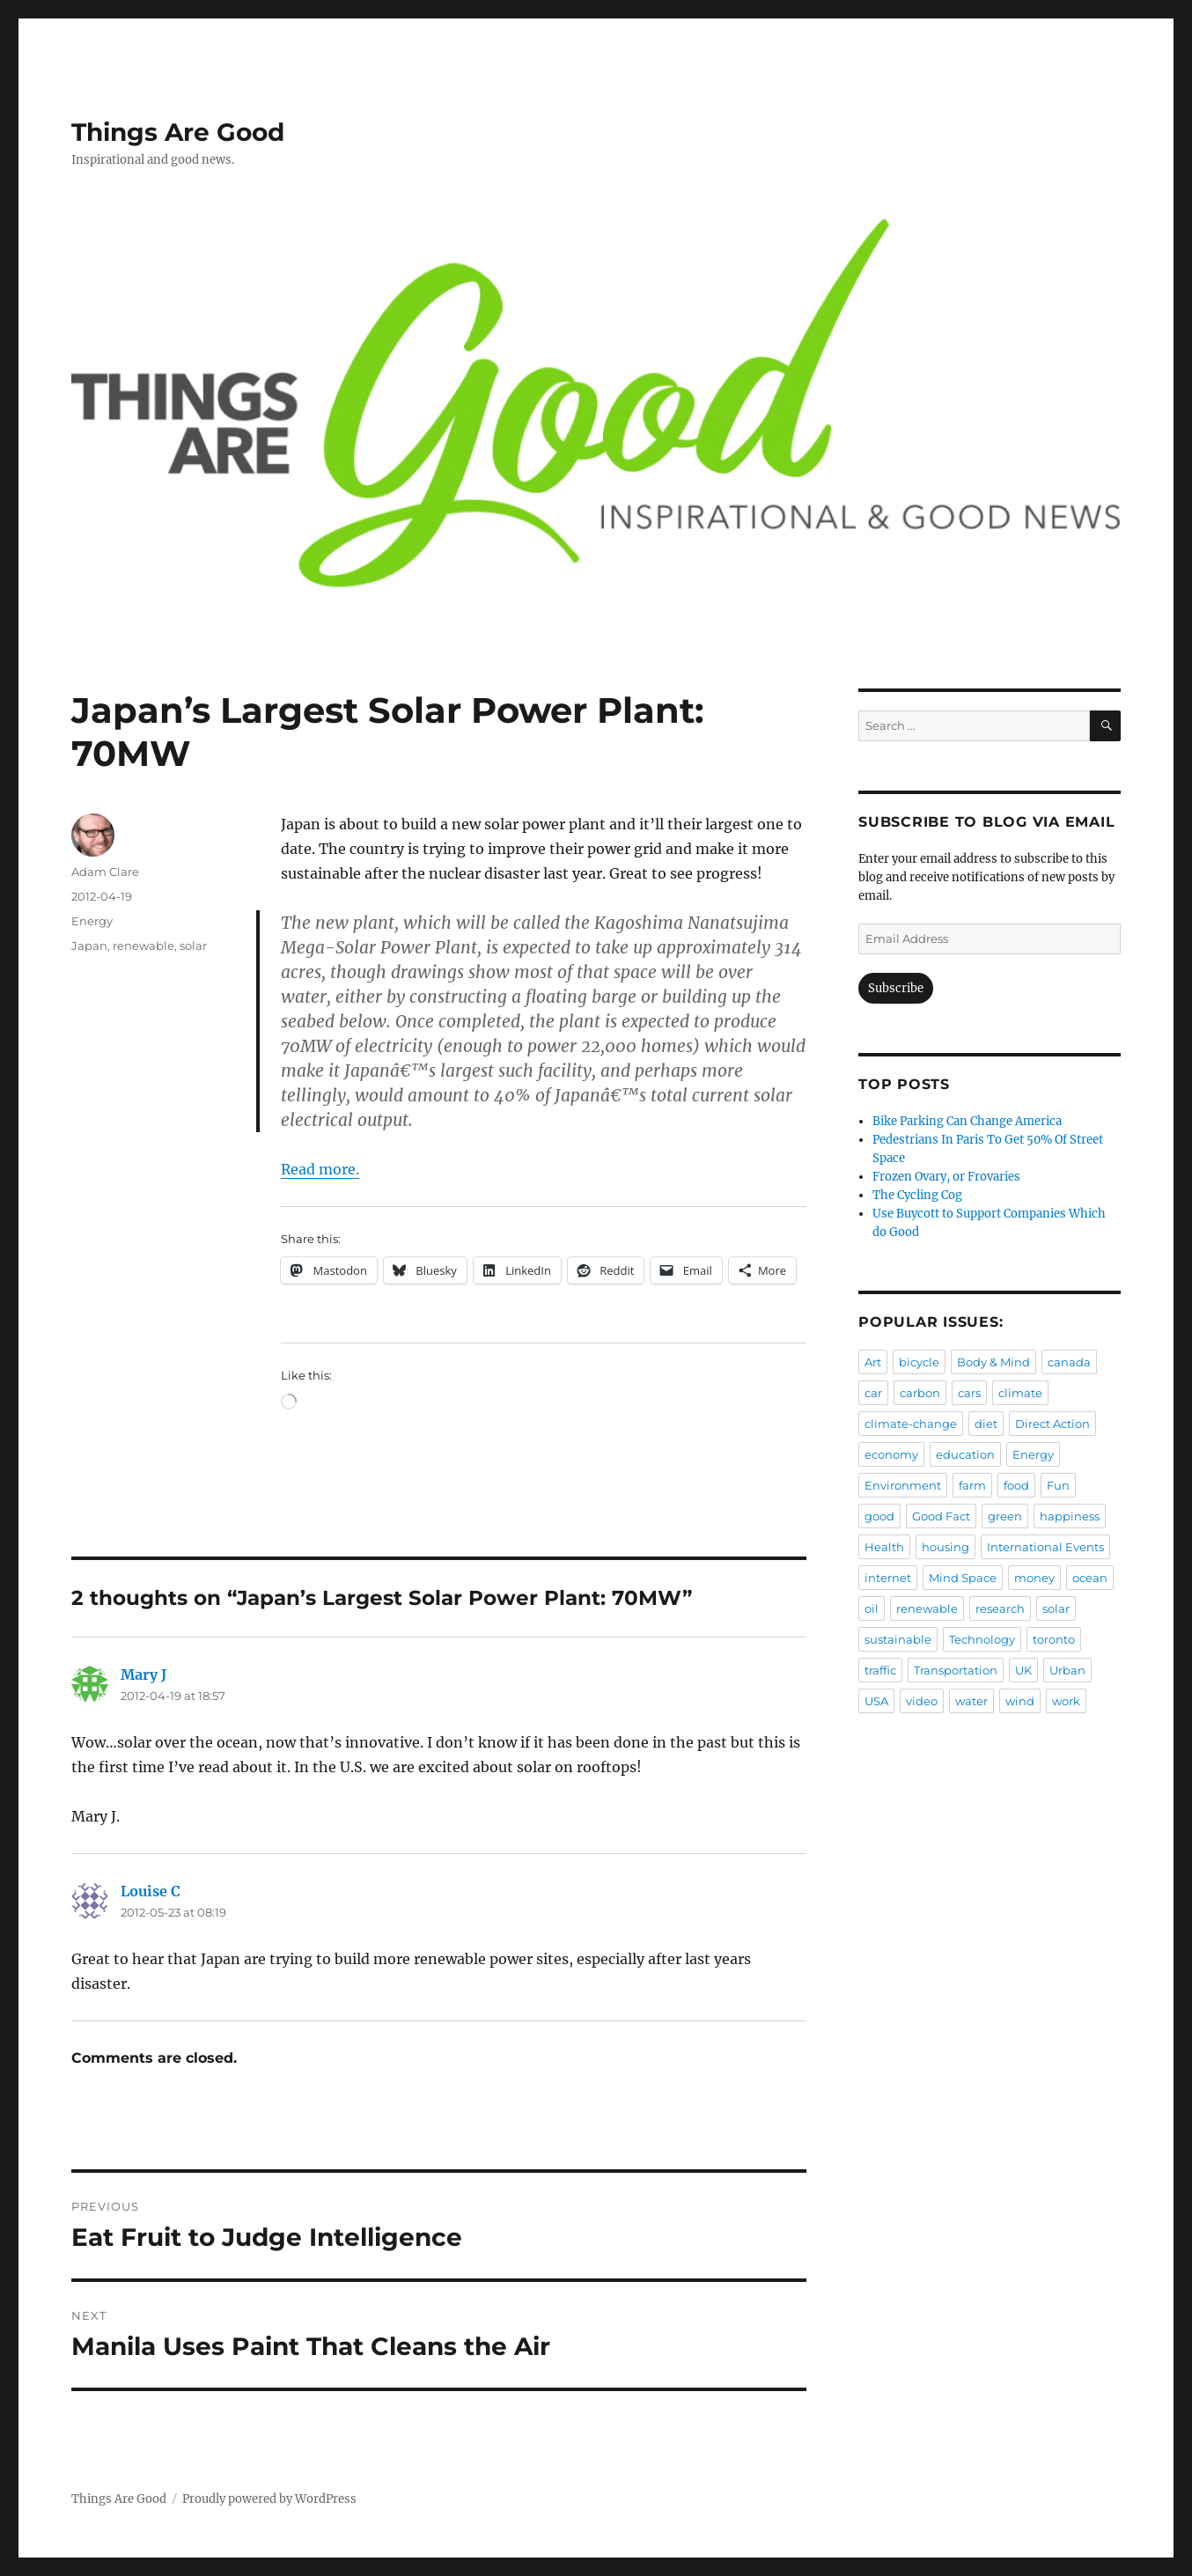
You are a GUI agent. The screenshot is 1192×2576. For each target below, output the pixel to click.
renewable (143, 945)
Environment (903, 1485)
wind (1019, 1701)
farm (972, 1485)
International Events (1045, 1547)
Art (873, 1362)
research (1000, 1608)
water (971, 1701)
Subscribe (895, 988)
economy (891, 1454)
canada (1069, 1362)
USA (876, 1701)
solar (193, 945)
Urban (1067, 1670)
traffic (880, 1670)
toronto (1054, 1639)
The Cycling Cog (917, 1195)
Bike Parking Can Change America (967, 1121)
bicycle (919, 1362)
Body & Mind (993, 1362)
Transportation (955, 1670)
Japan (89, 945)
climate (1020, 1393)
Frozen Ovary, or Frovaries (946, 1176)
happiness (1070, 1516)
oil (872, 1608)
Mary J (143, 1674)
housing (945, 1547)
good (879, 1516)
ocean (1089, 1578)
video (922, 1701)
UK (1023, 1670)
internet (888, 1578)
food (1016, 1485)
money (1034, 1578)
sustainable (898, 1639)
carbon (920, 1393)
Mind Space (963, 1578)
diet (986, 1424)
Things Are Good (177, 132)
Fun (1058, 1485)
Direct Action (1052, 1424)
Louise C (150, 1891)
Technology (982, 1639)
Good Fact (941, 1516)
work (1066, 1701)
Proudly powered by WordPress (269, 2498)
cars (969, 1393)
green (1005, 1516)
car (873, 1393)
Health (884, 1547)
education (965, 1454)
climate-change (911, 1424)
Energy (92, 921)
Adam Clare (105, 872)
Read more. (320, 1169)
